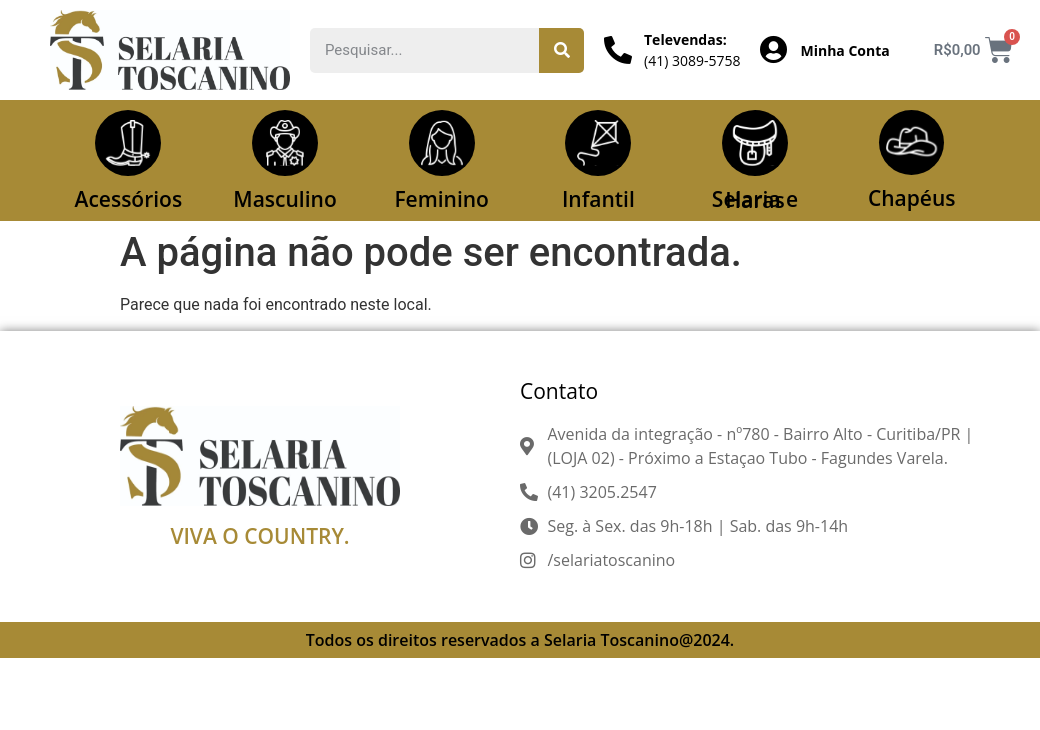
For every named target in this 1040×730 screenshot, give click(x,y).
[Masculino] (285, 143)
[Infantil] (598, 143)
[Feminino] (442, 143)
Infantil (598, 199)
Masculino (284, 199)
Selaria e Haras (755, 199)
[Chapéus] (912, 143)
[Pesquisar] (561, 50)
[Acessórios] (128, 143)
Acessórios (129, 199)
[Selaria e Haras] (755, 143)
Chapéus (912, 199)
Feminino (441, 199)
